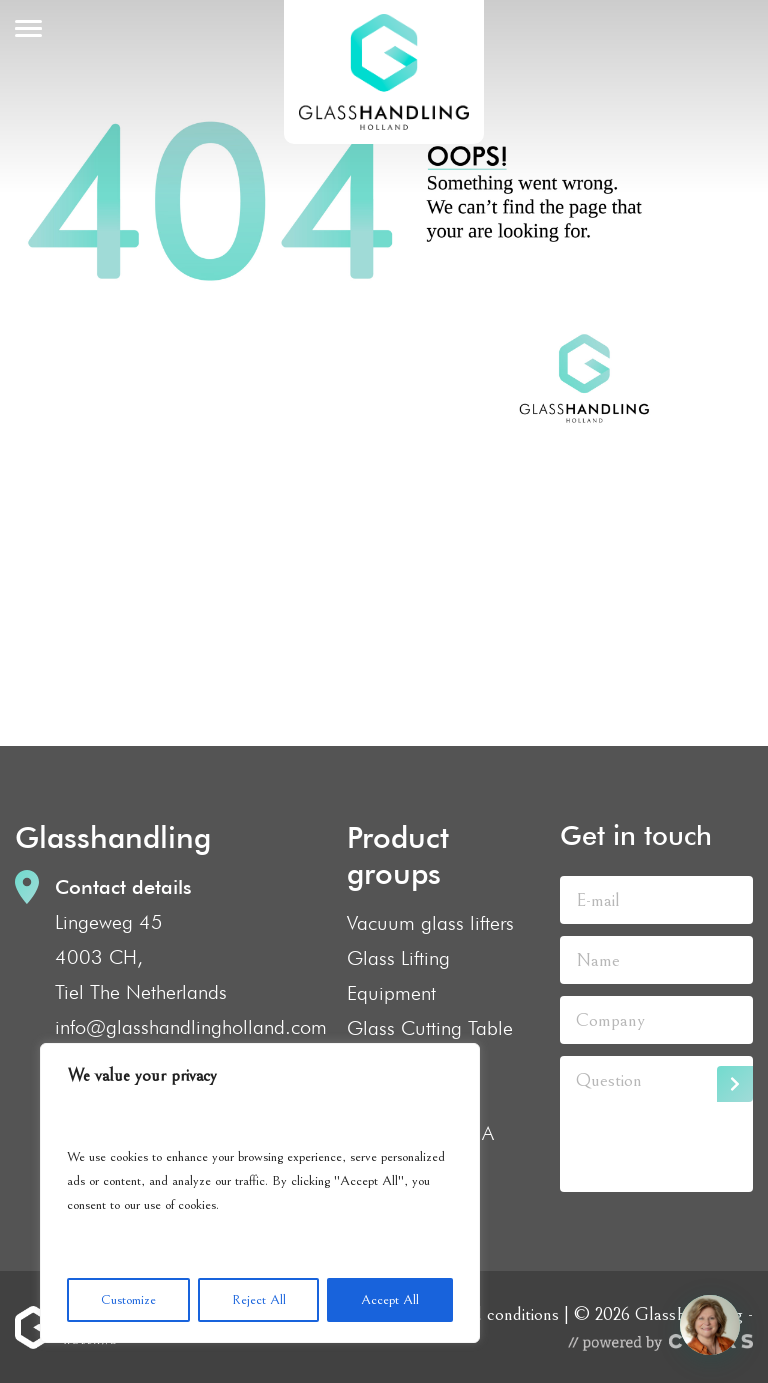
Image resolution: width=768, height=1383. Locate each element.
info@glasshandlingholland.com (191, 1027)
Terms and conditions (483, 1314)
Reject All (259, 1300)
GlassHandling (384, 72)
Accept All (390, 1300)
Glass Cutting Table (430, 1028)
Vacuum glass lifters (430, 923)
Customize (128, 1300)
